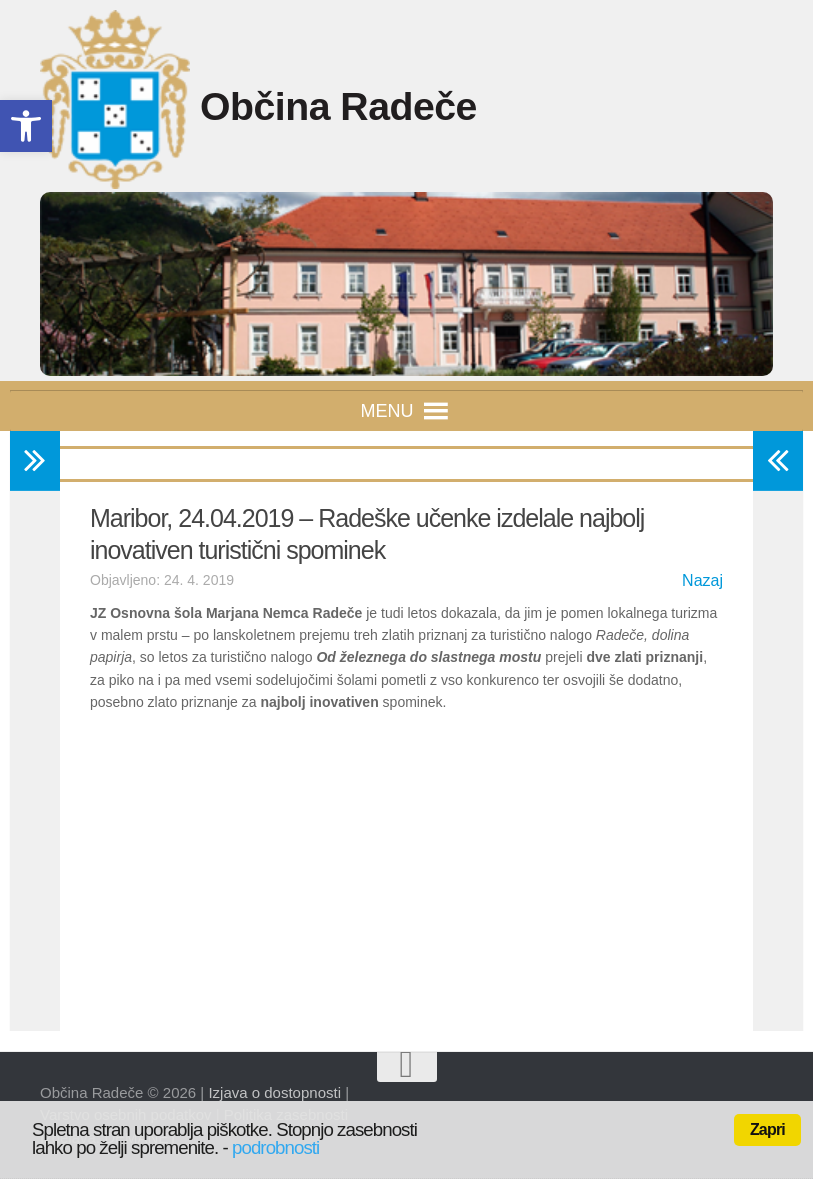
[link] (26, 126)
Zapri (767, 1129)
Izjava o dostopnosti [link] (274, 1092)
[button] (387, 411)
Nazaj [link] (702, 580)
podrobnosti (275, 1147)
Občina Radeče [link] (359, 107)
